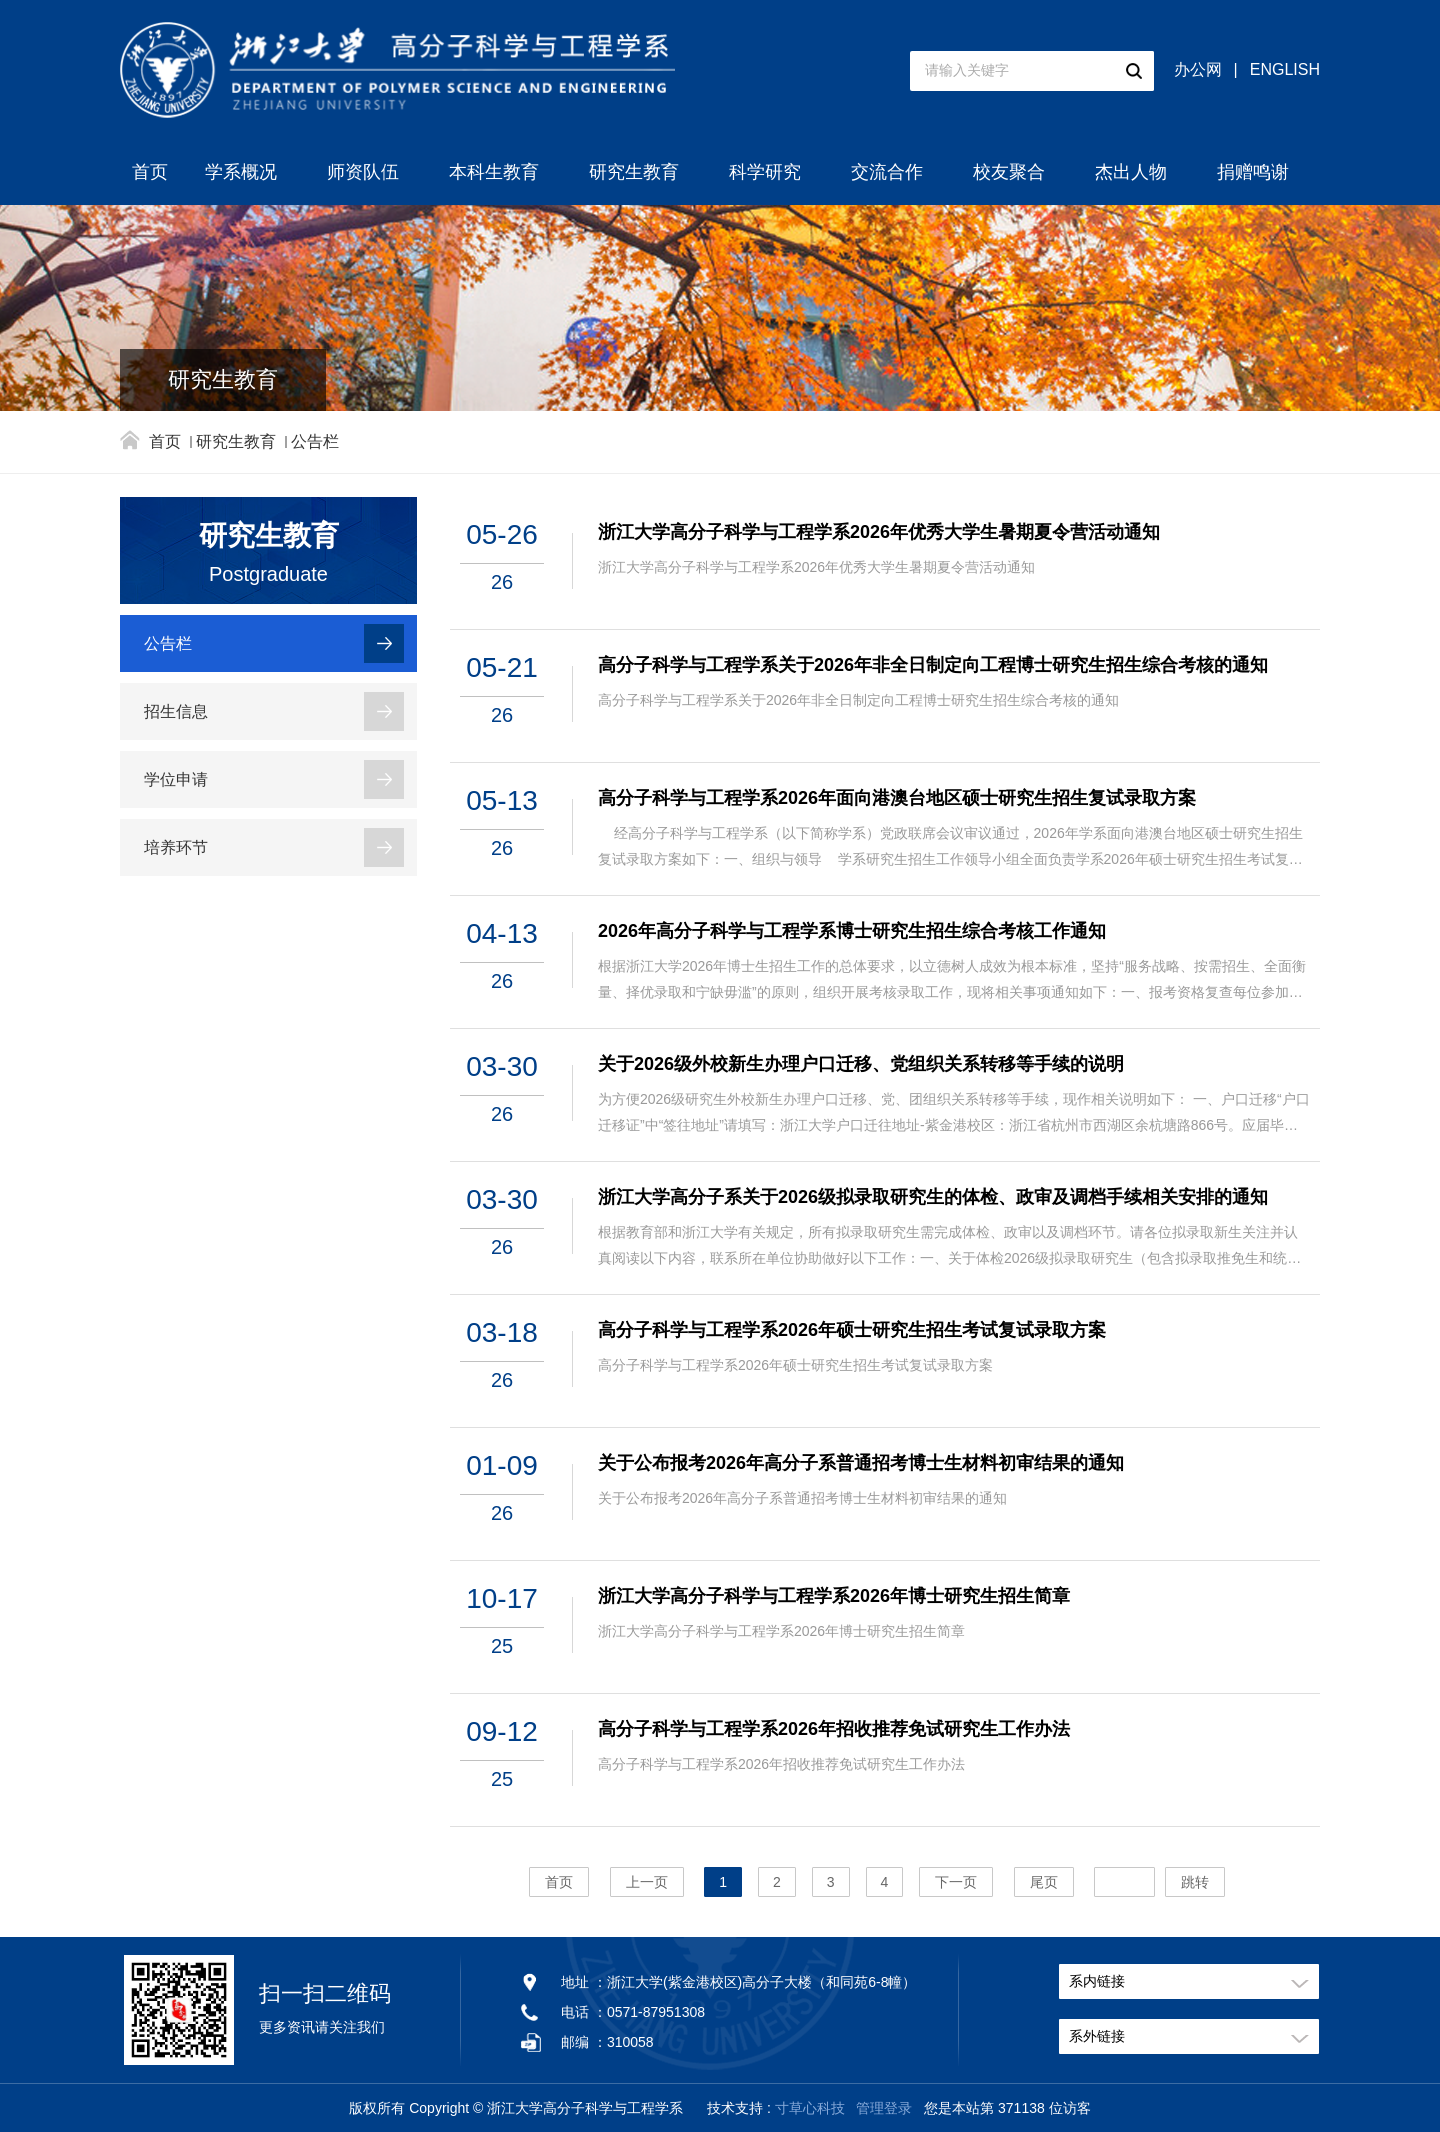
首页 (150, 172)
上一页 (647, 1882)
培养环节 (176, 847)
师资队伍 (363, 172)
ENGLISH (1285, 69)
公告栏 (315, 441)
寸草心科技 (810, 2108)
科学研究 (765, 172)
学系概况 (241, 172)
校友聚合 (1009, 172)
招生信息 (176, 711)
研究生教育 (634, 172)
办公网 (1198, 69)
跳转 (1195, 1882)
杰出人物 (1131, 172)
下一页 (956, 1882)
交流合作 (887, 172)
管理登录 (884, 2108)
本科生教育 (494, 172)
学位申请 (176, 779)
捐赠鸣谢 (1253, 172)
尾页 (1044, 1882)
